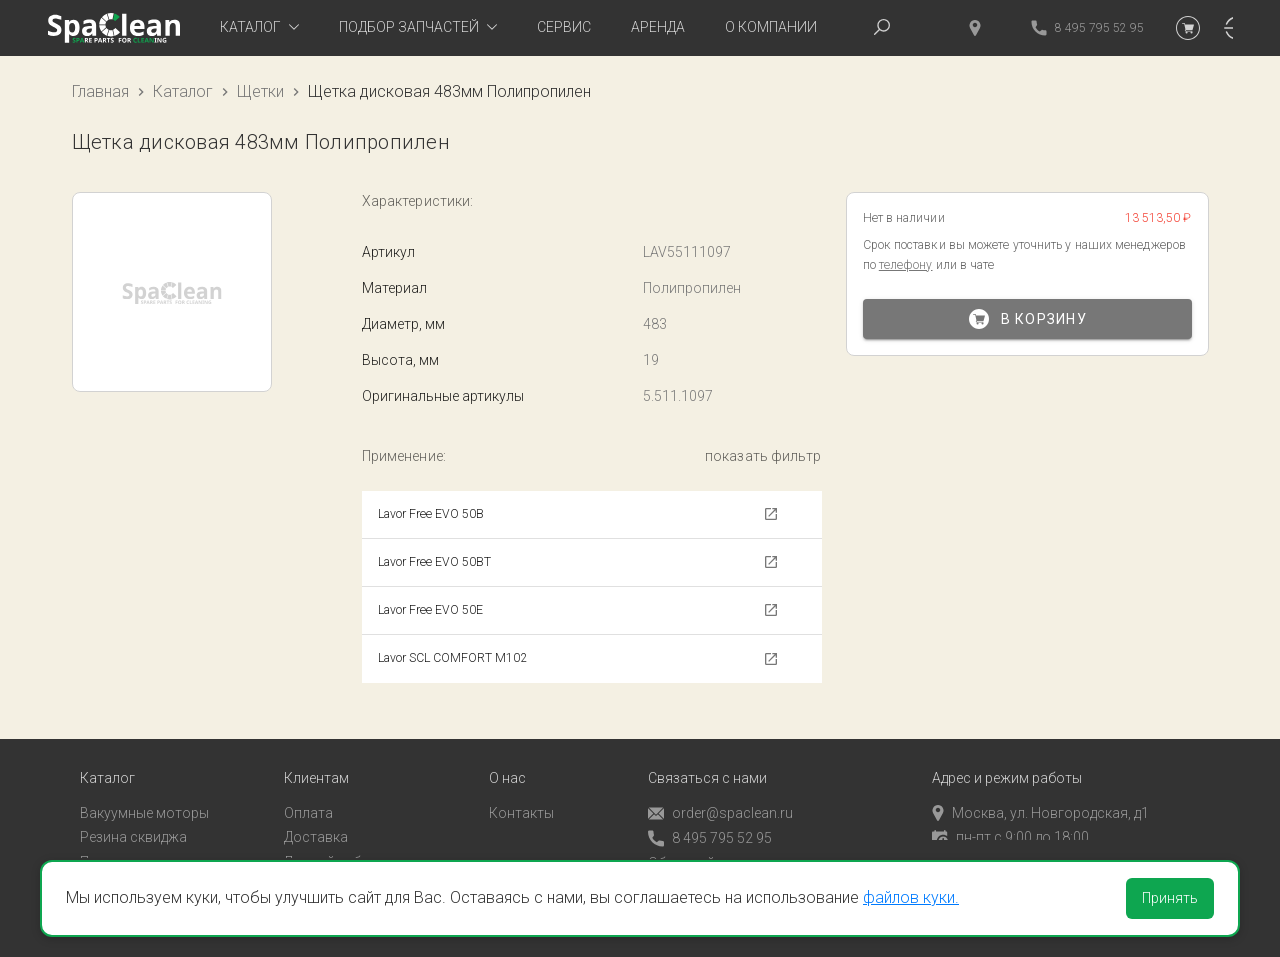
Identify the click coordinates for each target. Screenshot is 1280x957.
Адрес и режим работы (1007, 762)
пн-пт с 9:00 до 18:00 (1010, 821)
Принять (1170, 898)
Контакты (521, 797)
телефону (906, 265)
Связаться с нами (707, 762)
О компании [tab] (771, 27)
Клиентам (316, 762)
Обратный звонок (707, 847)
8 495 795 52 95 (710, 822)
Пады (97, 846)
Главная (100, 91)
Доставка (316, 821)
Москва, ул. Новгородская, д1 (1040, 797)
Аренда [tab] (658, 27)
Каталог (183, 91)
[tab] (259, 28)
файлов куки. (911, 897)
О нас (507, 762)
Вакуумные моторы (144, 797)
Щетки (260, 91)
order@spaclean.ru (720, 797)
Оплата (308, 797)
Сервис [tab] (564, 27)
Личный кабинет (337, 846)
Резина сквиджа (133, 821)
